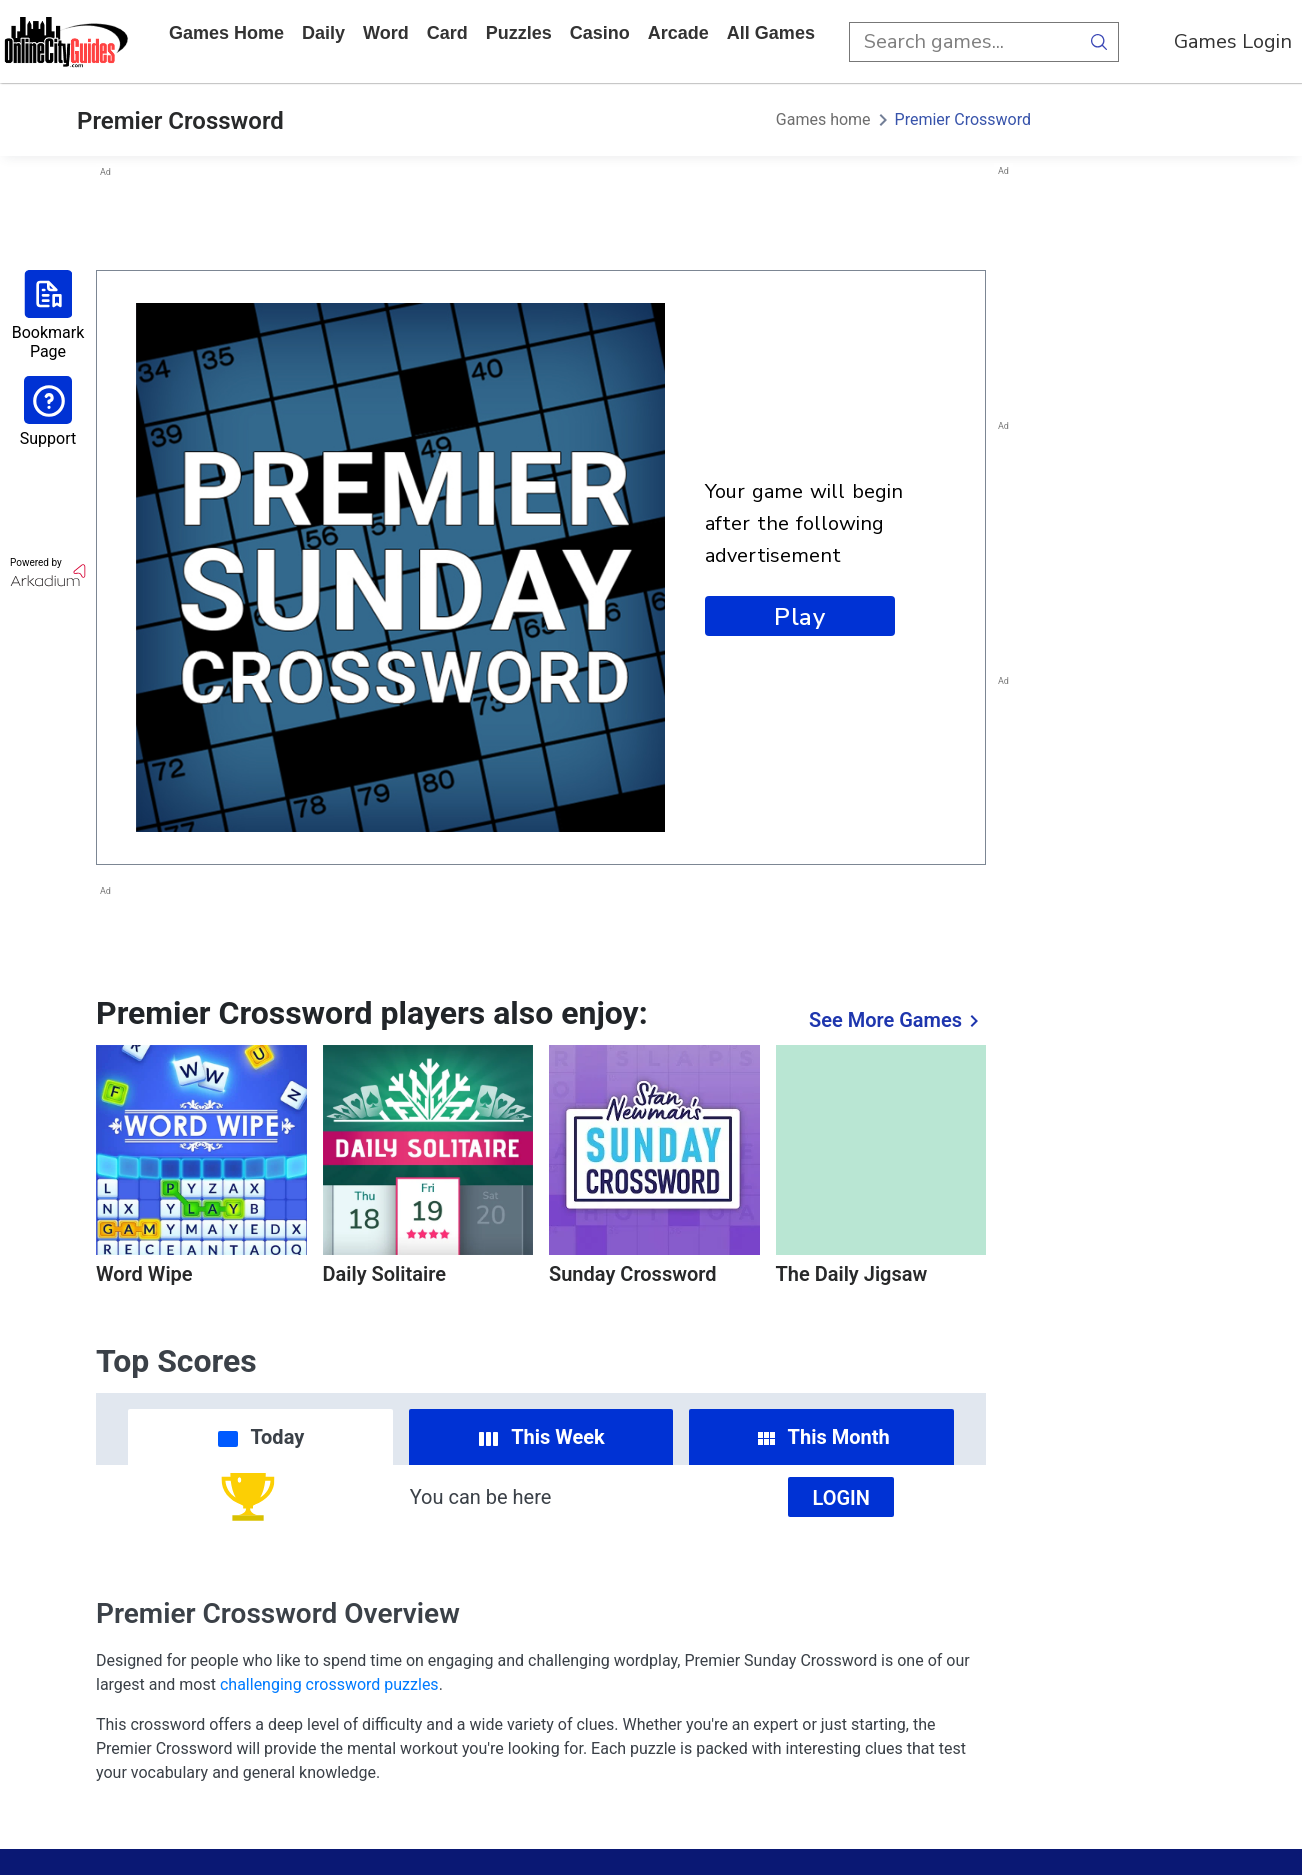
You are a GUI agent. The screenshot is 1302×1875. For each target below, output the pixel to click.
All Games (771, 33)
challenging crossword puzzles (329, 1684)
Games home (226, 33)
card (447, 33)
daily (323, 33)
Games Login (1233, 41)
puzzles (519, 33)
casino (600, 33)
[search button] (1099, 42)
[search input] (964, 42)
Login (841, 1498)
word (386, 33)
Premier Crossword (963, 119)
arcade (678, 33)
